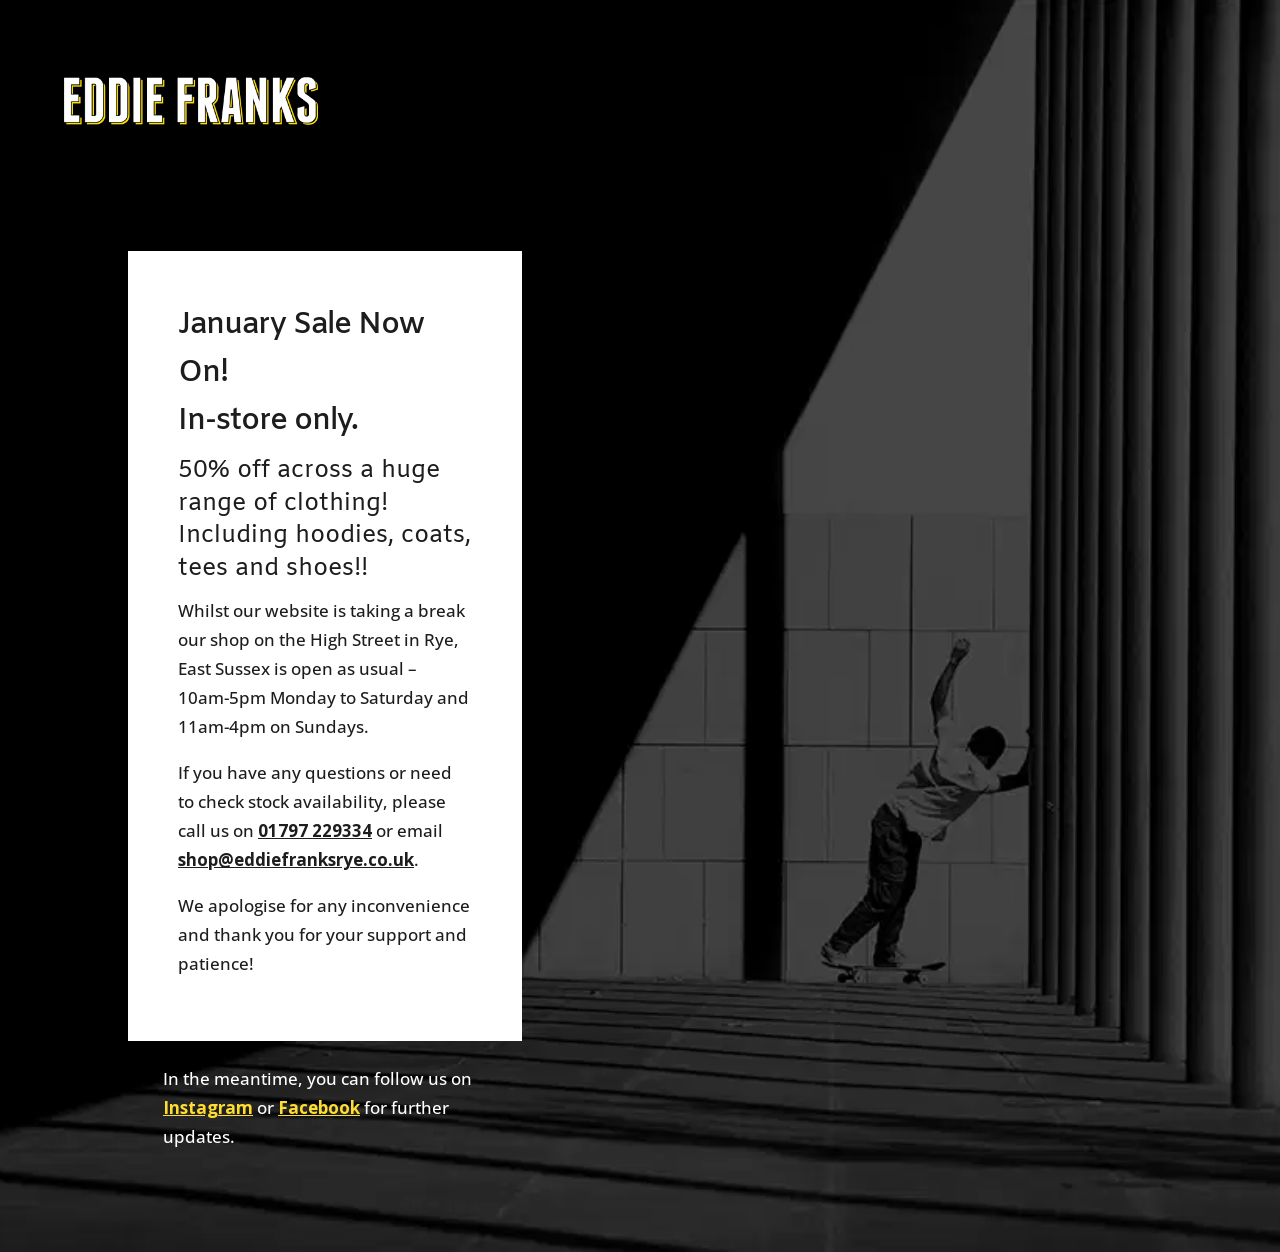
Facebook (319, 1107)
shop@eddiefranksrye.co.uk (296, 859)
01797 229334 (315, 830)
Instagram (208, 1107)
